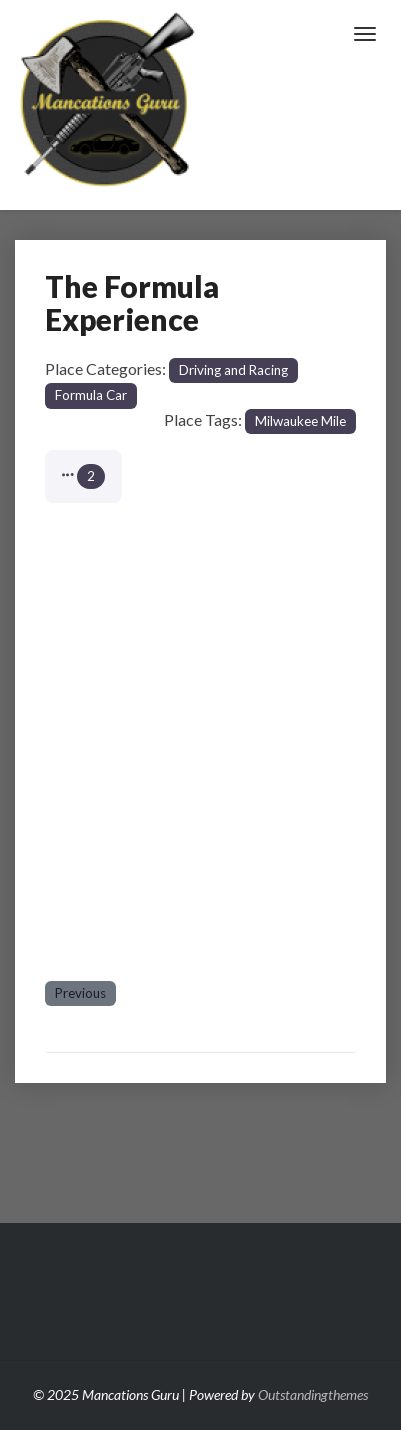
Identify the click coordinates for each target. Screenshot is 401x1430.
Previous (80, 993)
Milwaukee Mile (300, 421)
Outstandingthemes (313, 1394)
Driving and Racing (233, 370)
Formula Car (91, 395)
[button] (83, 476)
